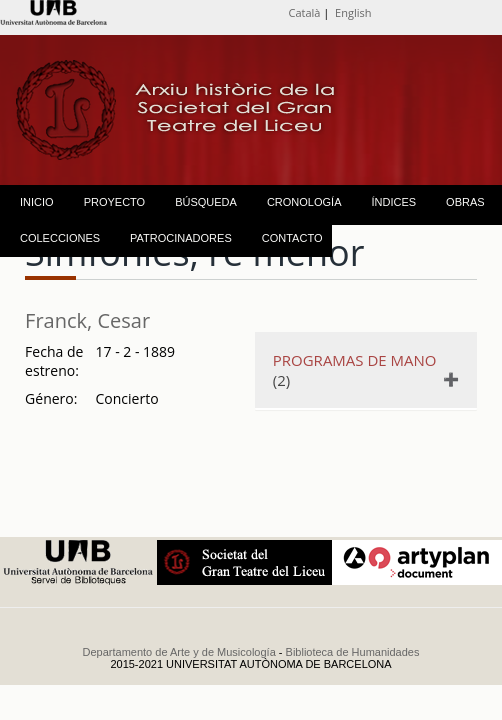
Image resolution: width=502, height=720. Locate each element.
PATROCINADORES (181, 238)
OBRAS (465, 202)
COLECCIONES (60, 238)
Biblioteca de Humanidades (353, 652)
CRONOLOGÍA (304, 202)
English (353, 12)
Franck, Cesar (87, 320)
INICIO (37, 202)
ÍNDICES (393, 202)
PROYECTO (115, 202)
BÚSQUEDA (206, 202)
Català (305, 12)
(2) (359, 370)
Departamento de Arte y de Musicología (179, 652)
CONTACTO (292, 238)
